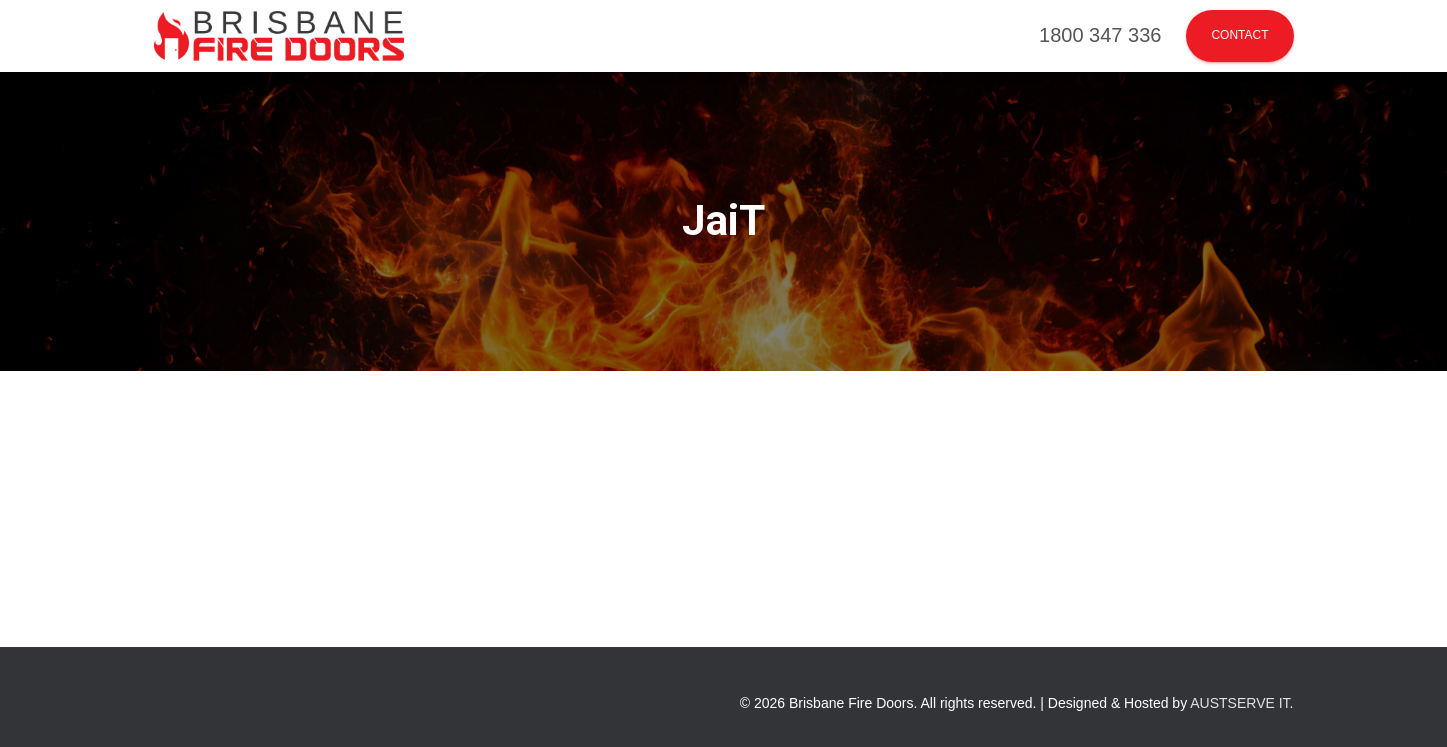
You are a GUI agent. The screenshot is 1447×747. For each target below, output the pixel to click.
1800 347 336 (1100, 35)
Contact (1239, 35)
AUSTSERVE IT (1239, 703)
